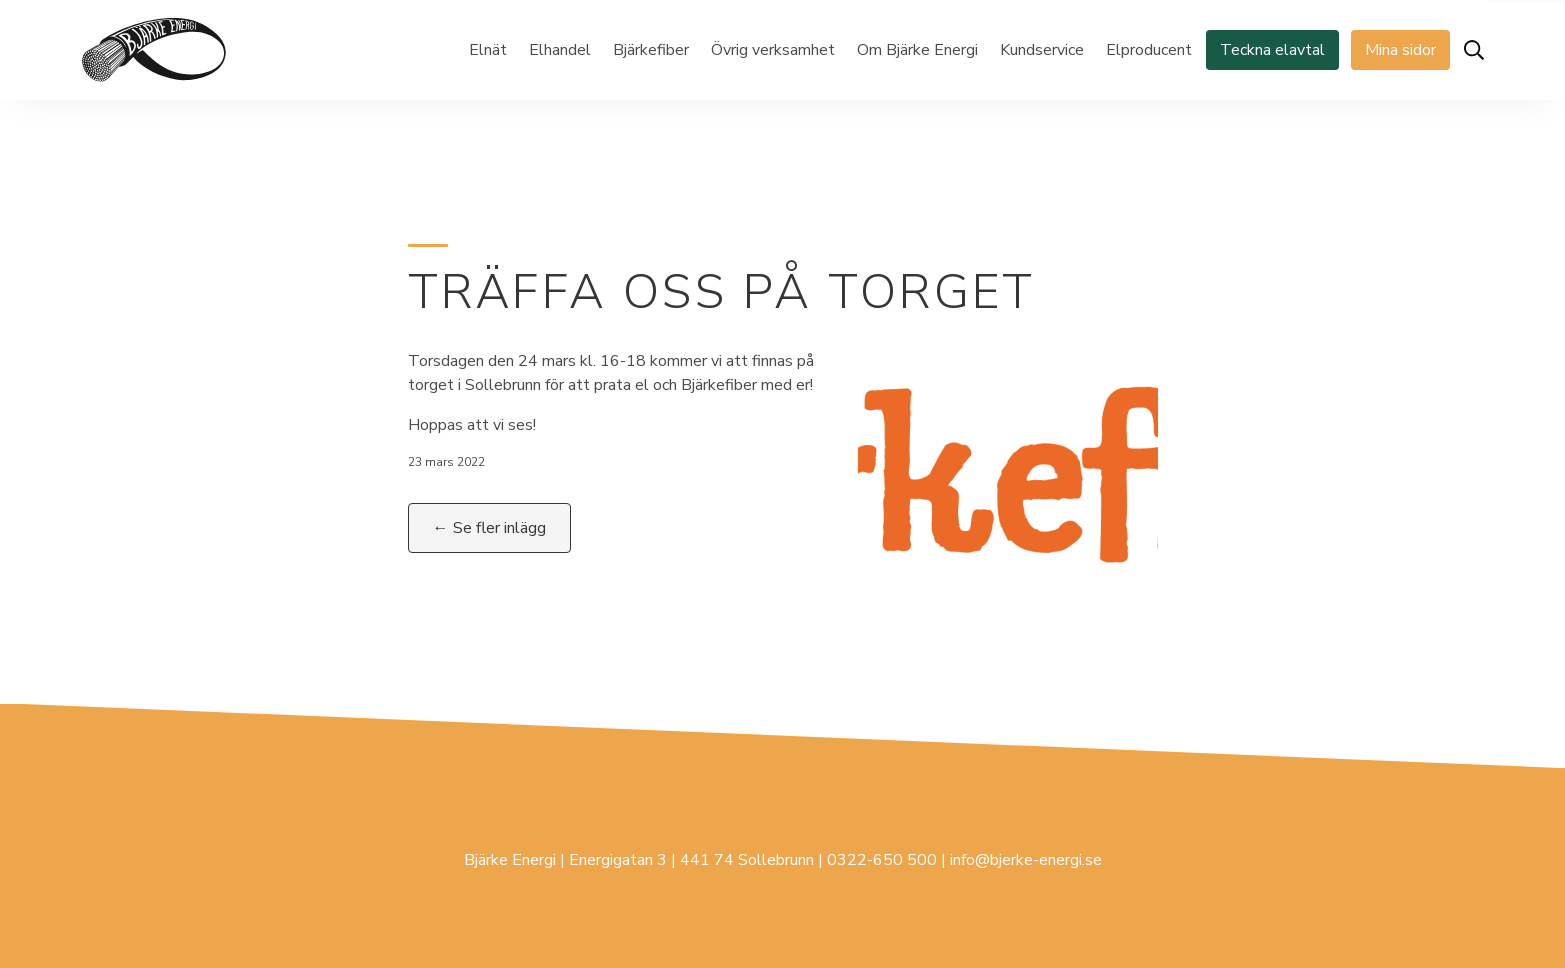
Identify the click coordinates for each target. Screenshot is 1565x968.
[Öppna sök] (1474, 50)
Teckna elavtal (1272, 50)
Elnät (488, 50)
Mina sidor (1400, 50)
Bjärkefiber (651, 50)
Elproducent (1149, 50)
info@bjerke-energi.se (1026, 860)
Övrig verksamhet (773, 50)
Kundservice (1042, 50)
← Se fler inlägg (489, 528)
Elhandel (560, 50)
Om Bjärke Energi (917, 50)
